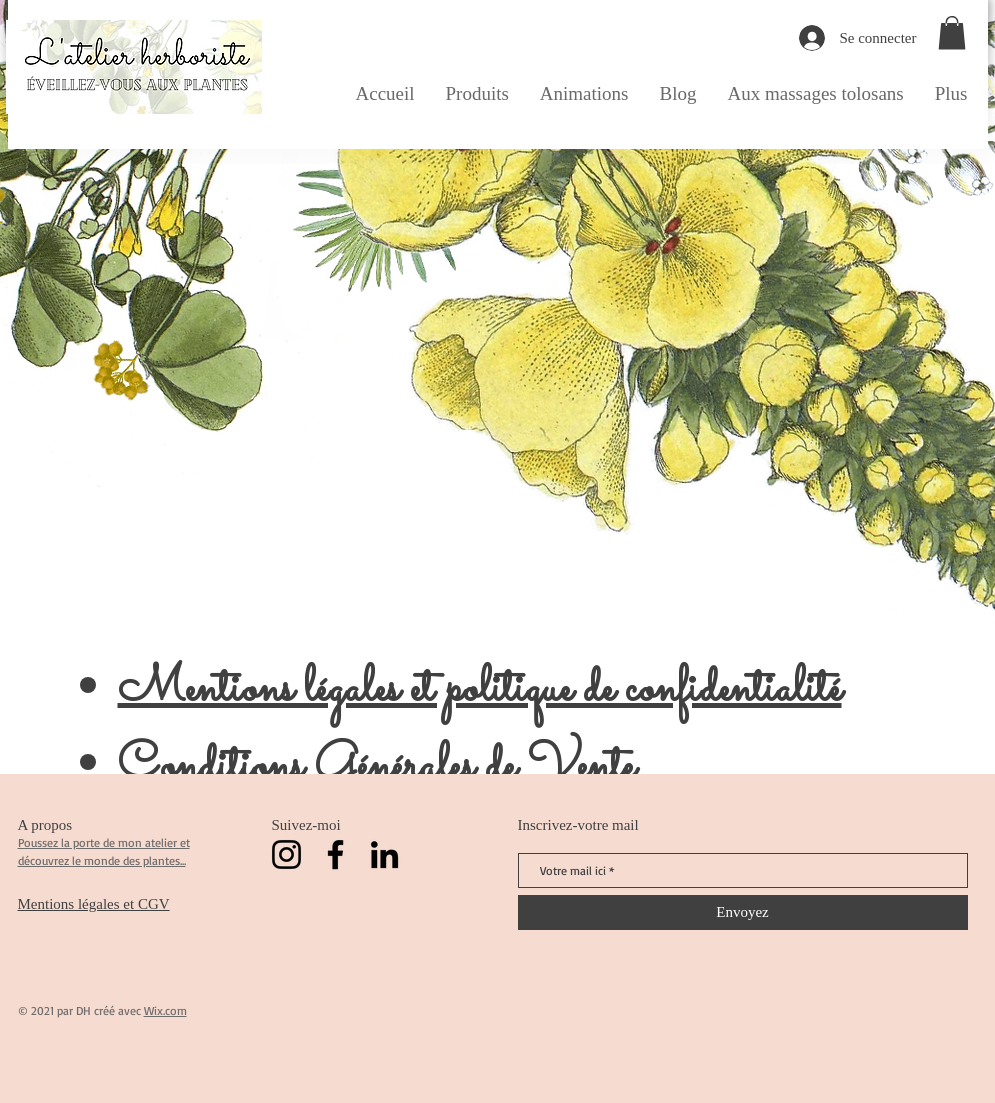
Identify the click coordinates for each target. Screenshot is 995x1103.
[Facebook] (335, 854)
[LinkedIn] (384, 854)
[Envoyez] (743, 912)
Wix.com (165, 1010)
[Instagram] (286, 854)
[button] (952, 32)
